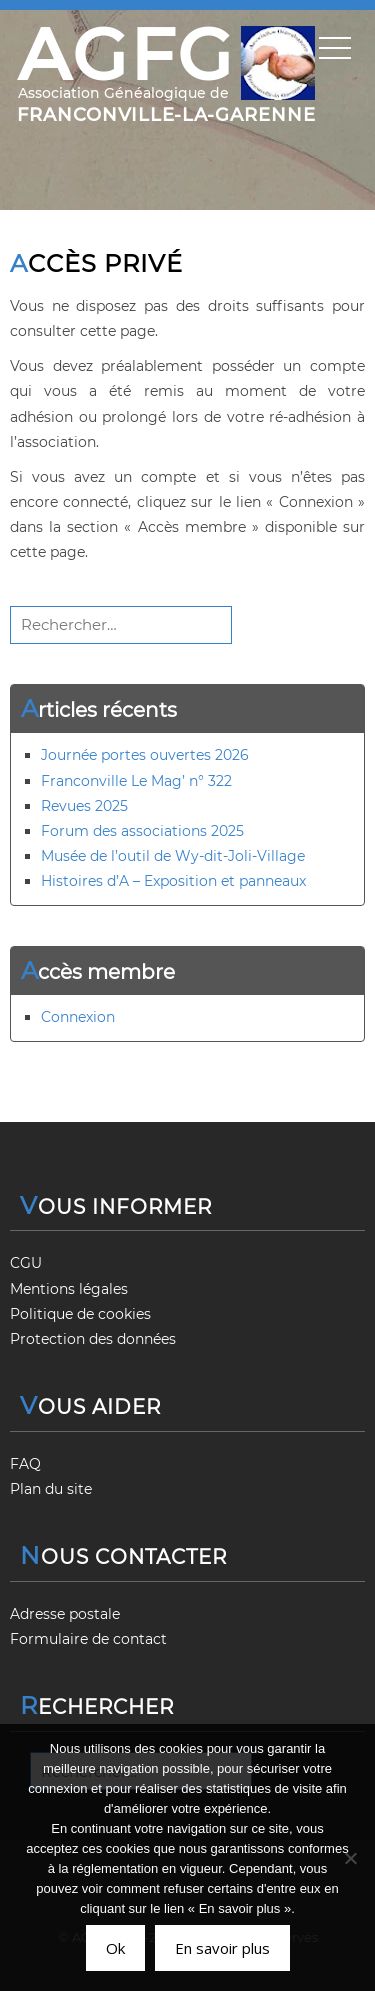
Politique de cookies (80, 1314)
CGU (26, 1263)
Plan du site (51, 1489)
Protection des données (93, 1339)
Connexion (78, 1017)
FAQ (25, 1464)
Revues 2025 (84, 806)
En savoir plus (222, 1948)
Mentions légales (69, 1289)
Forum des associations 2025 (142, 831)
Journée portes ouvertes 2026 (145, 755)
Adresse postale (65, 1614)
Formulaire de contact (88, 1639)
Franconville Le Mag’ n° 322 (136, 781)
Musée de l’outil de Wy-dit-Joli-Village (173, 856)
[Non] (350, 1858)
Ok (115, 1948)
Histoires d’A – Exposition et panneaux (173, 881)
